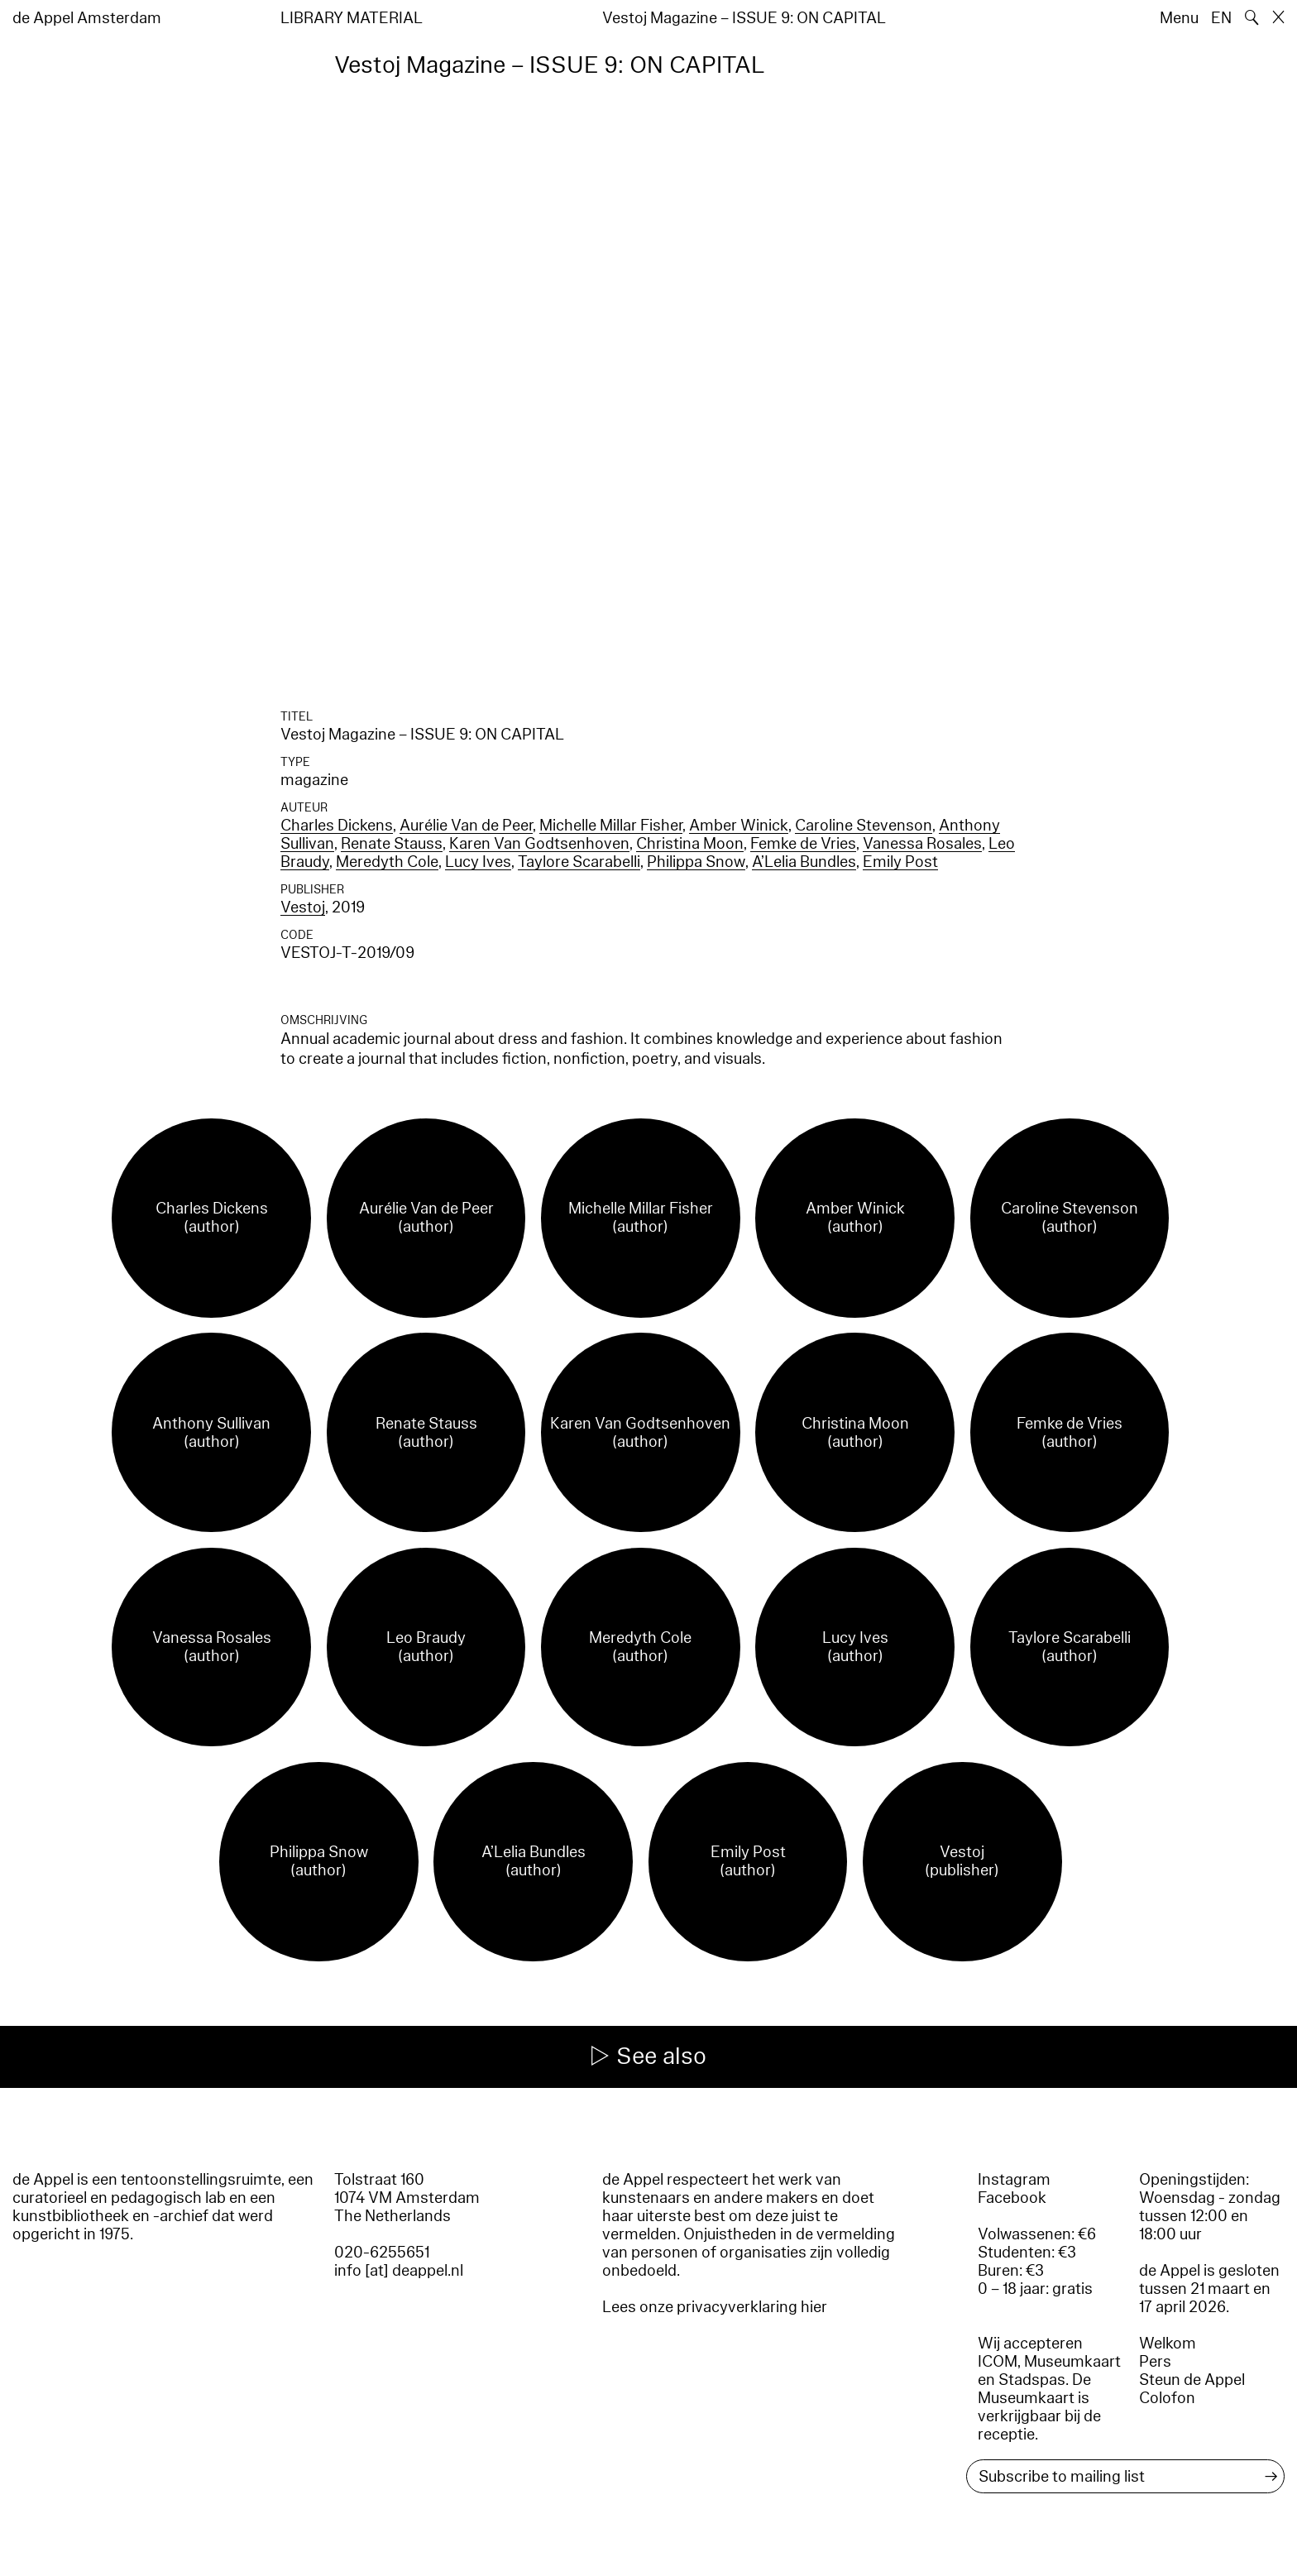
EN (1221, 18)
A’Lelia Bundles (804, 862)
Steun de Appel (1192, 2380)
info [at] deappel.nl (398, 2271)
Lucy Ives (478, 862)
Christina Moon (690, 844)
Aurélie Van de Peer (466, 825)
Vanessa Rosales (922, 844)
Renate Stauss (392, 844)
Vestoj (302, 907)
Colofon (1167, 2398)
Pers (1155, 2362)
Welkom (1167, 2343)
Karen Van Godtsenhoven (539, 844)
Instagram (1014, 2180)
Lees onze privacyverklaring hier (714, 2307)
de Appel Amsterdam (86, 18)
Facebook (1012, 2198)
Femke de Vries (803, 844)
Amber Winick (738, 825)
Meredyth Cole (387, 862)
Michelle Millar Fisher (610, 825)
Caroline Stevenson (863, 825)
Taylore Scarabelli (579, 862)
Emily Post (900, 862)
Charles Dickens (336, 825)
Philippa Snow (696, 862)
